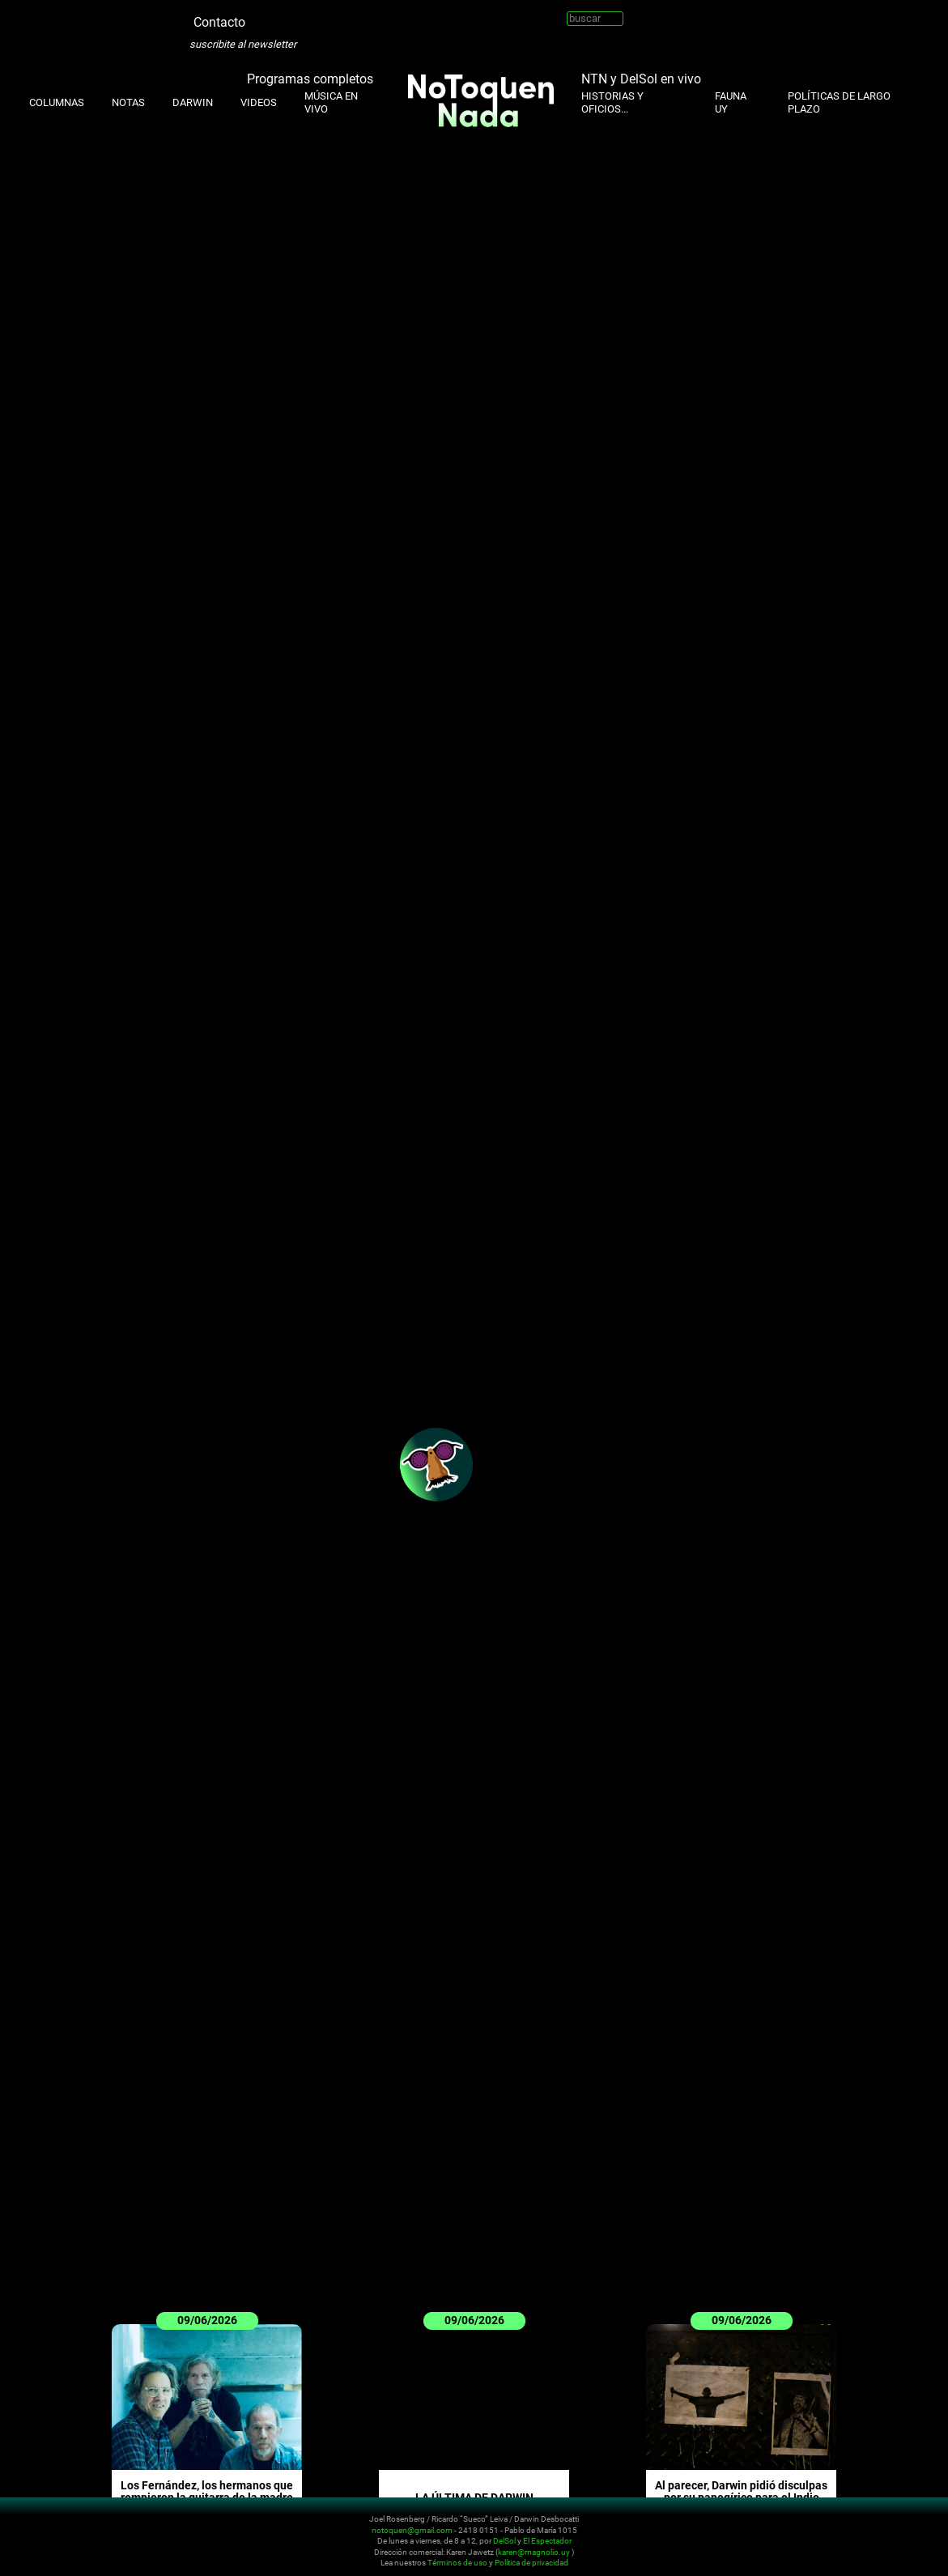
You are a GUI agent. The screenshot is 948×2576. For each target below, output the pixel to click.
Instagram (282, 16)
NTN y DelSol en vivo (641, 78)
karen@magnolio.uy (534, 2551)
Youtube (306, 16)
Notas (128, 102)
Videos (258, 102)
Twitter (257, 16)
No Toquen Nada (109, 2538)
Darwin (192, 102)
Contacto (219, 22)
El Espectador (547, 2540)
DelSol (504, 2540)
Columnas (56, 102)
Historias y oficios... (612, 102)
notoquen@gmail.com (412, 2529)
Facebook (330, 16)
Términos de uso (457, 2562)
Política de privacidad (531, 2562)
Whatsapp (354, 16)
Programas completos (310, 78)
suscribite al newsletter (242, 44)
